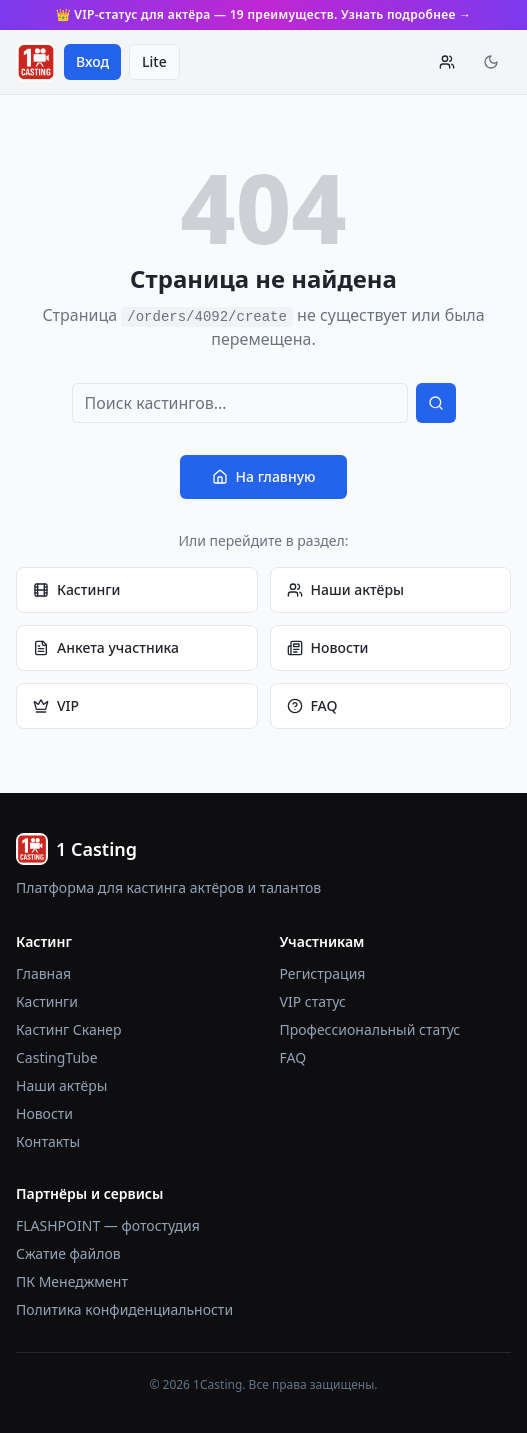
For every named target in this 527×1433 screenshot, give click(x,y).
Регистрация (323, 973)
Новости (328, 647)
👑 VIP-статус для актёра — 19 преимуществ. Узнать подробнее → (264, 14)
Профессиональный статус (370, 1029)
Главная (43, 973)
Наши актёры (346, 589)
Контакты (48, 1141)
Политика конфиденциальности (124, 1309)
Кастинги (76, 589)
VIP (56, 705)
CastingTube (57, 1057)
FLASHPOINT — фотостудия (108, 1225)
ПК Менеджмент (72, 1281)
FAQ (312, 705)
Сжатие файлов (68, 1253)
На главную (264, 476)
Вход (92, 61)
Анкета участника (106, 647)
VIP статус (313, 1001)
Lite (154, 61)
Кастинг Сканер (69, 1029)
